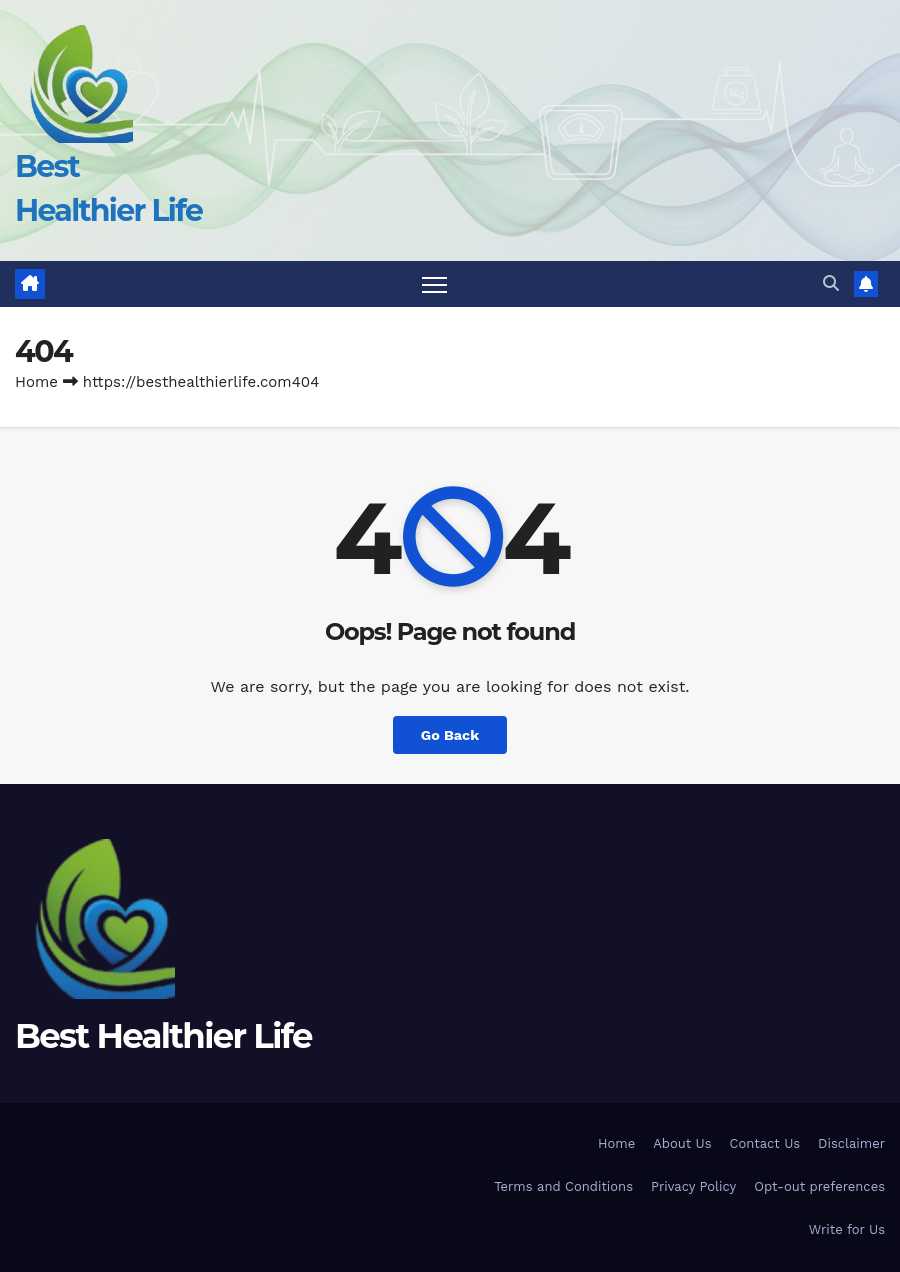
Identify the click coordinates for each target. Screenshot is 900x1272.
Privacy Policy (693, 1186)
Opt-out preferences (819, 1186)
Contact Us (765, 1143)
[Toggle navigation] (434, 284)
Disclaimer (851, 1143)
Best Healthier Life (163, 1036)
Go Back (450, 735)
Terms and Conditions (563, 1186)
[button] (831, 283)
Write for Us (847, 1229)
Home (36, 382)
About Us (682, 1143)
